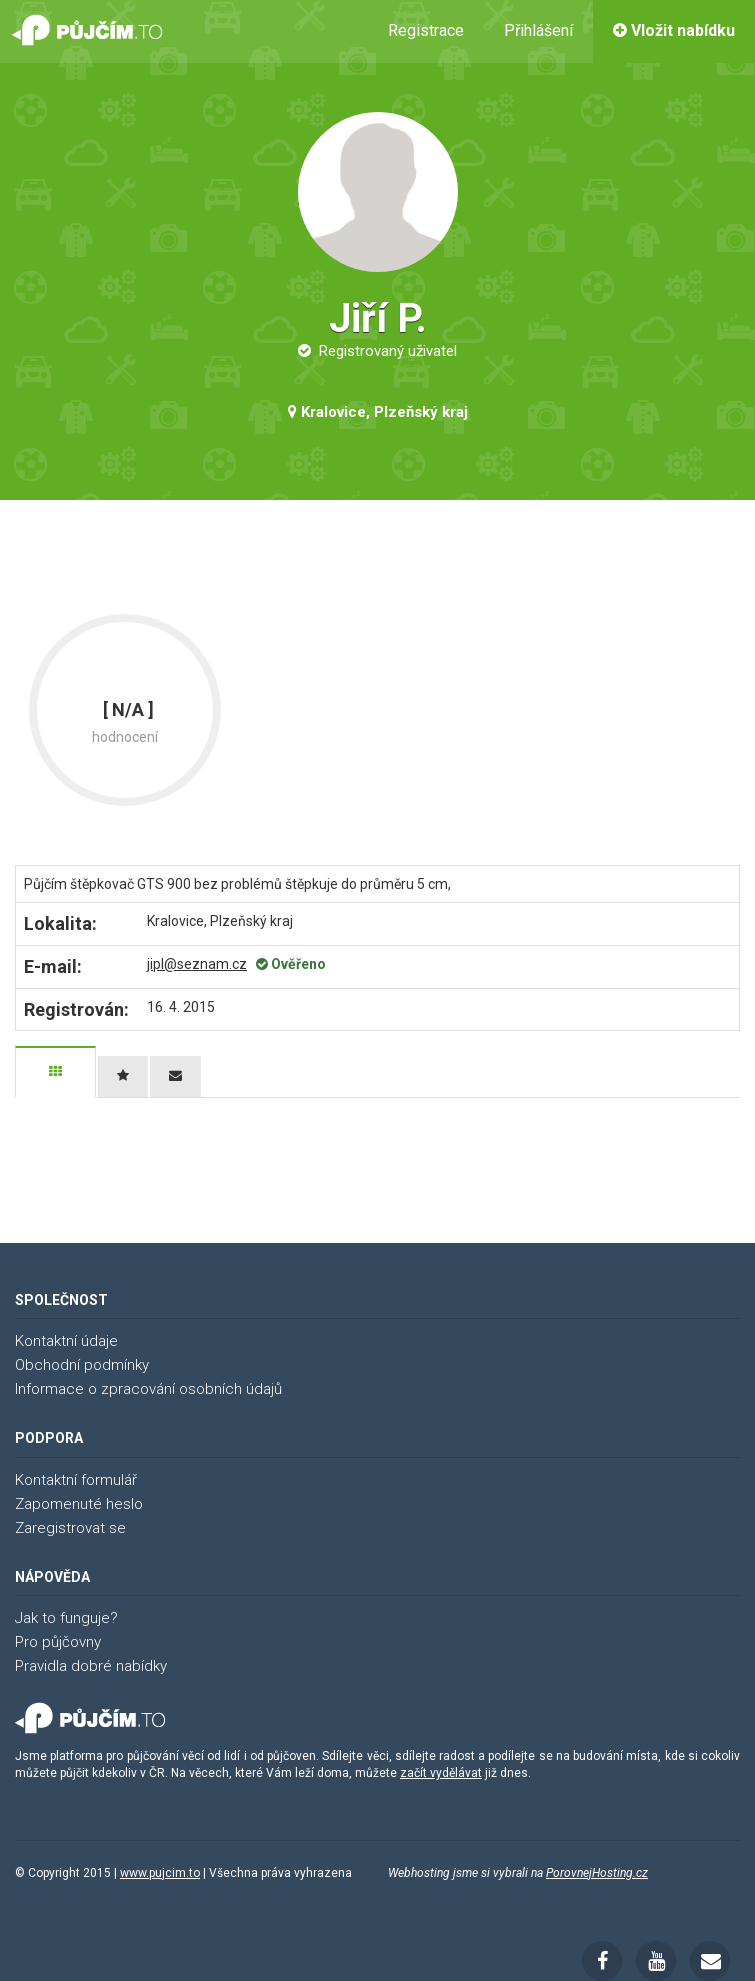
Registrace (426, 30)
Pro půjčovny (58, 1642)
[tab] (55, 1072)
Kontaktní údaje (66, 1341)
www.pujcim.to (160, 1873)
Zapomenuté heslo (79, 1504)
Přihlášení (538, 30)
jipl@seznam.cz (197, 964)
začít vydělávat (441, 1773)
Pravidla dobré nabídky (91, 1666)
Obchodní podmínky (82, 1365)
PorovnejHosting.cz (597, 1873)
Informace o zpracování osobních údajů (148, 1389)
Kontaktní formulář (76, 1480)
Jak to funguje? (66, 1618)
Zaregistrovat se (70, 1528)
